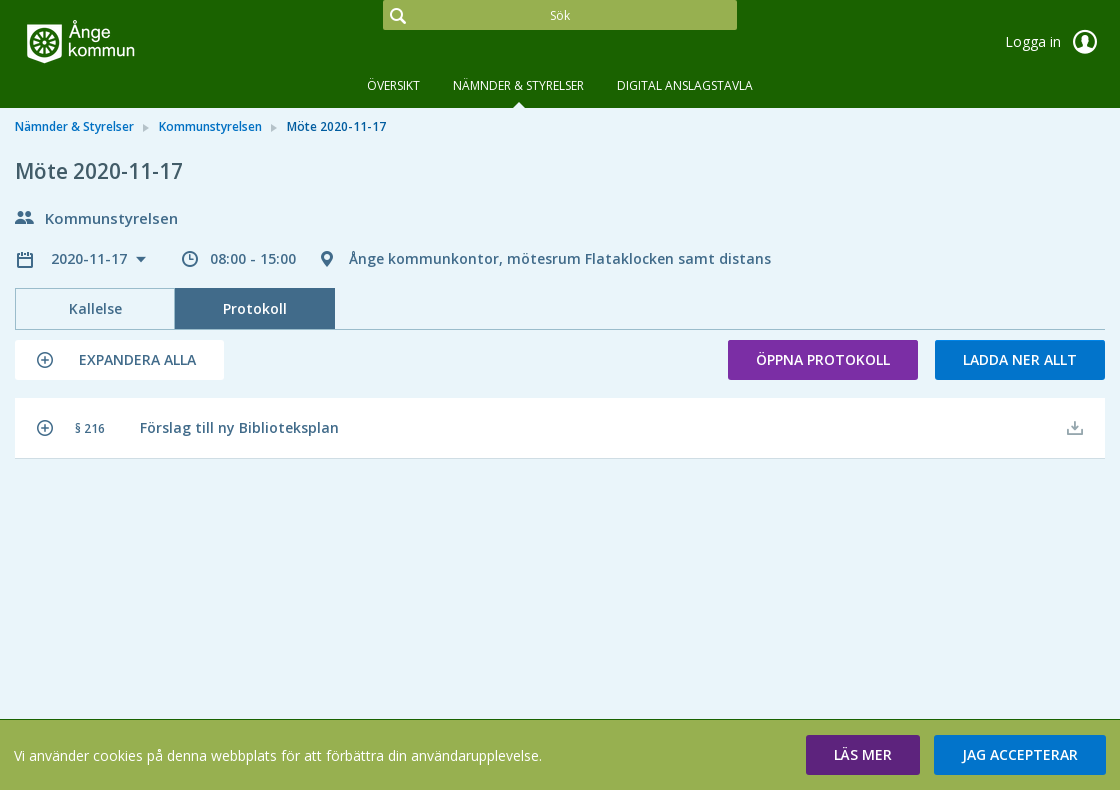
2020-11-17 (91, 258)
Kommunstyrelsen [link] (210, 126)
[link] (115, 44)
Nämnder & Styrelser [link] (74, 126)
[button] (119, 360)
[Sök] (559, 15)
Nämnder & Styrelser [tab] (518, 85)
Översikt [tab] (393, 85)
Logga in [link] (1055, 42)
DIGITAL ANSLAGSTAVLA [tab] (685, 85)
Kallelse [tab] (95, 308)
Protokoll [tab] (255, 308)
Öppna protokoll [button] (823, 359)
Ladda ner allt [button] (1020, 359)
